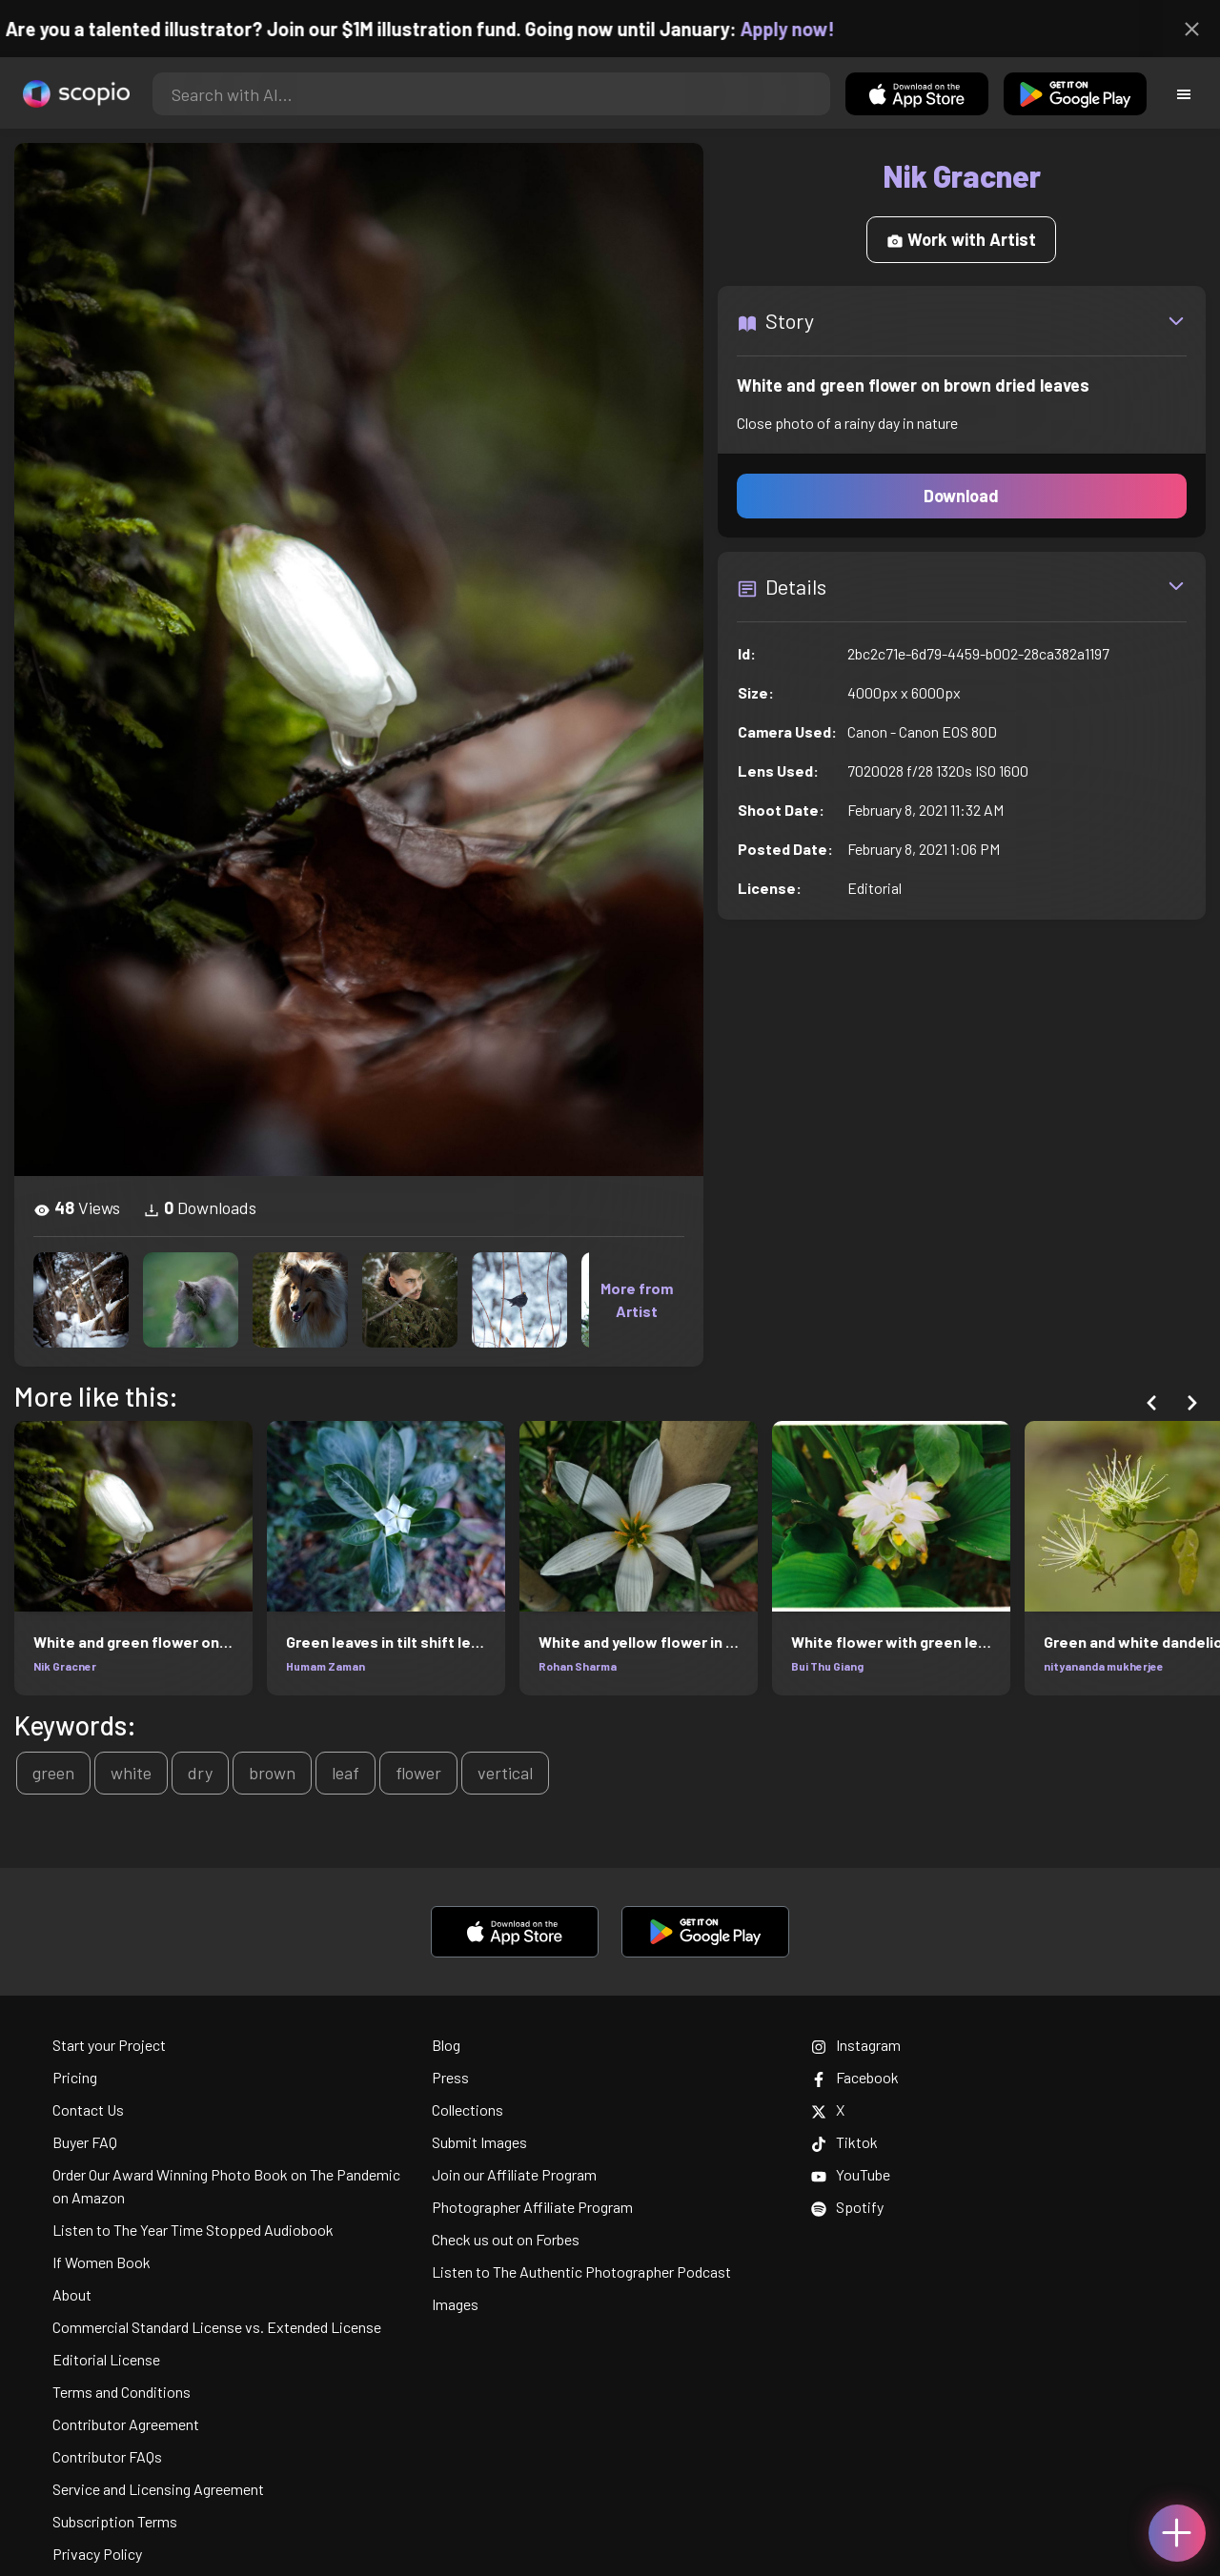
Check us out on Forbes (506, 2239)
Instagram (856, 2045)
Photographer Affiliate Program (532, 2207)
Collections (467, 2109)
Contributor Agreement (125, 2424)
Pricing (74, 2077)
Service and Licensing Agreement (158, 2489)
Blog (446, 2045)
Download (961, 495)
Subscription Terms (114, 2521)
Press (450, 2077)
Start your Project (109, 2045)
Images (455, 2304)
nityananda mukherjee (1104, 1666)
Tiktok (844, 2142)
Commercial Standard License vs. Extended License (216, 2327)
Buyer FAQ (84, 2142)
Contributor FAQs (107, 2456)
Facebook (855, 2077)
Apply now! (804, 28)
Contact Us (88, 2109)
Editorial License (106, 2359)
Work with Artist (961, 239)
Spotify (847, 2207)
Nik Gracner (64, 1666)
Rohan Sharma (578, 1666)
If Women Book (101, 2262)
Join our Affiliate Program (514, 2174)
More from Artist (636, 1299)
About (72, 2294)
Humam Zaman (325, 1666)
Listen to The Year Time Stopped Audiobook (193, 2230)
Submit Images (479, 2142)
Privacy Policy (97, 2554)
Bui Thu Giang (827, 1666)
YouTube (850, 2174)
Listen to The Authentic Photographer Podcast (581, 2271)
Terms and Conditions (121, 2392)
